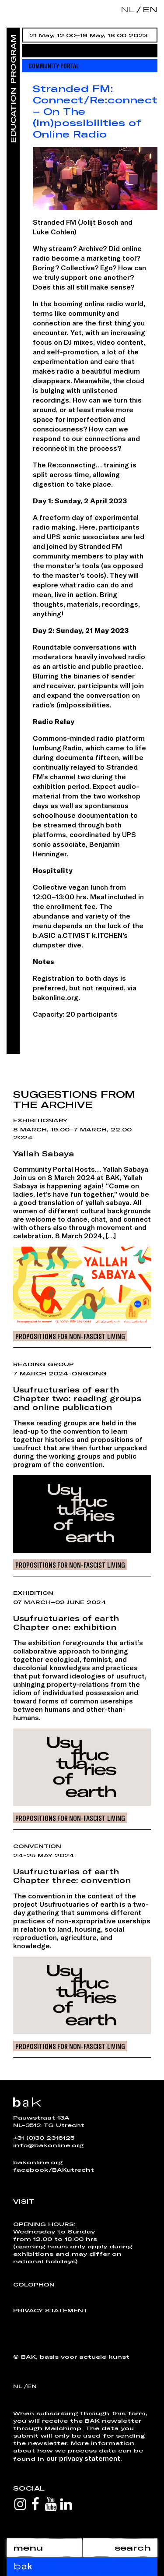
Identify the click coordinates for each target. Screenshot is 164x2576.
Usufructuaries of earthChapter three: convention (72, 1875)
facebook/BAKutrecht (53, 2169)
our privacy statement (83, 2458)
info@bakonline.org (48, 2145)
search (133, 2547)
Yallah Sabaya (43, 1153)
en (148, 9)
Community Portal (53, 65)
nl (128, 9)
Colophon (34, 2284)
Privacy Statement (50, 2310)
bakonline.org (38, 2162)
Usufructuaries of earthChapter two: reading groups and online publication (77, 1398)
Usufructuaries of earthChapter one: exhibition (66, 1622)
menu (28, 2547)
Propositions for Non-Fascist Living (70, 1336)
